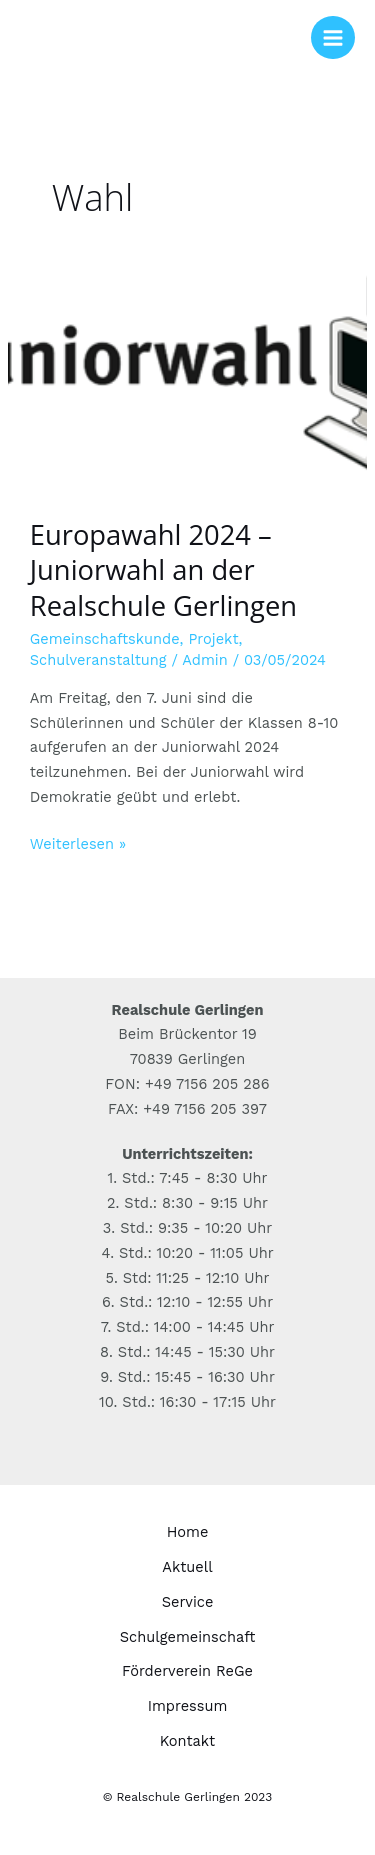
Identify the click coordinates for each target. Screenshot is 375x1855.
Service (188, 1602)
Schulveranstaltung (98, 660)
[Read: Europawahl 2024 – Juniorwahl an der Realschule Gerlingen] (187, 372)
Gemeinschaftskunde (105, 639)
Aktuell (187, 1567)
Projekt (213, 639)
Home (188, 1532)
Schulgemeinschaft (188, 1637)
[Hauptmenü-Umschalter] (333, 38)
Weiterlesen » (78, 842)
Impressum (188, 1706)
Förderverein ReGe (187, 1671)
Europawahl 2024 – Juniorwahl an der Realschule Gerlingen (163, 570)
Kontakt (187, 1741)
